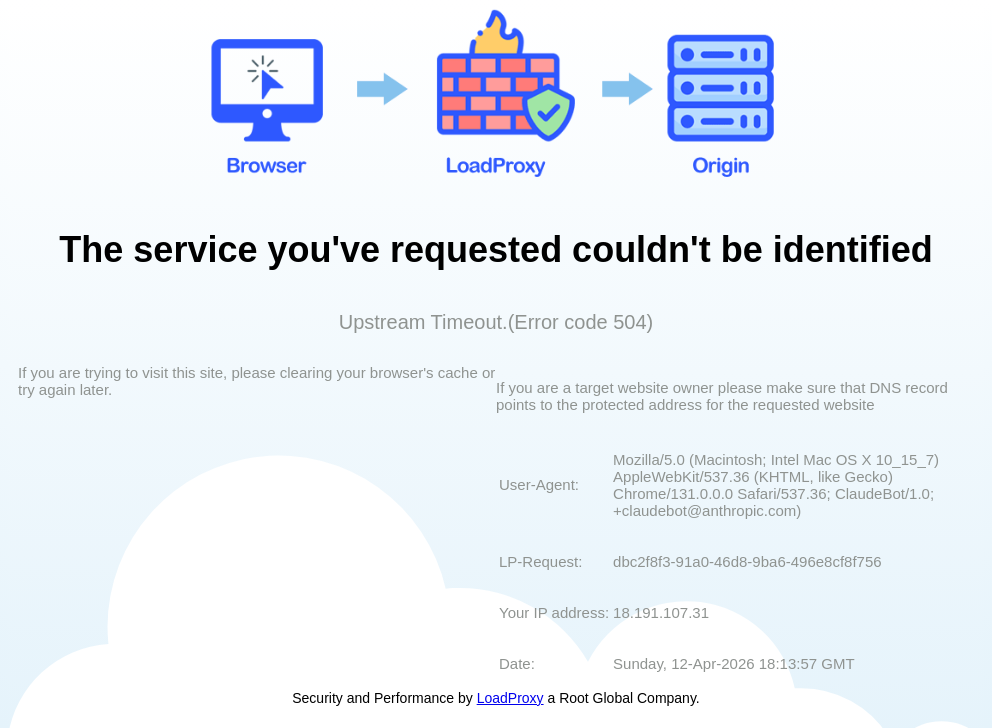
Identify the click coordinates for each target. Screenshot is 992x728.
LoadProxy (510, 698)
